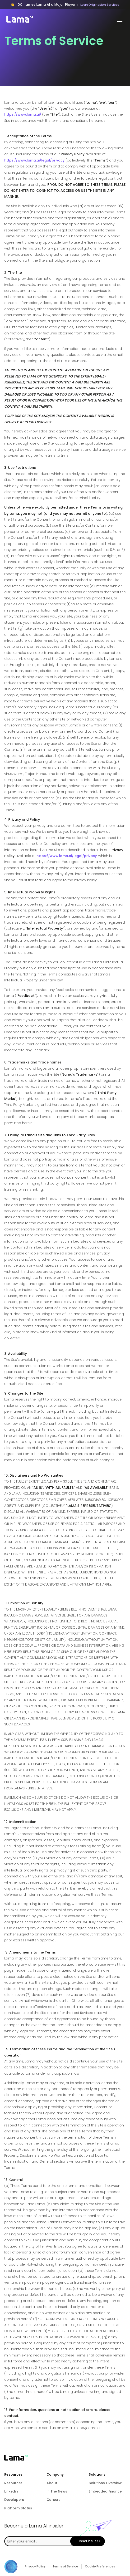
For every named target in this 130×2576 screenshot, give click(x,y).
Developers (14, 2499)
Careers (53, 2499)
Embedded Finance (105, 2491)
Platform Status (18, 2508)
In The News (56, 2491)
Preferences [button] (18, 2564)
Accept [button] (58, 2564)
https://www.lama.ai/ (22, 114)
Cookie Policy (76, 2553)
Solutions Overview (105, 2483)
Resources (13, 2483)
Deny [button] (34, 2564)
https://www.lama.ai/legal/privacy (34, 160)
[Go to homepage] (65, 2458)
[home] (17, 20)
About (51, 2483)
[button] (119, 20)
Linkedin (11, 2491)
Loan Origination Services (99, 5)
